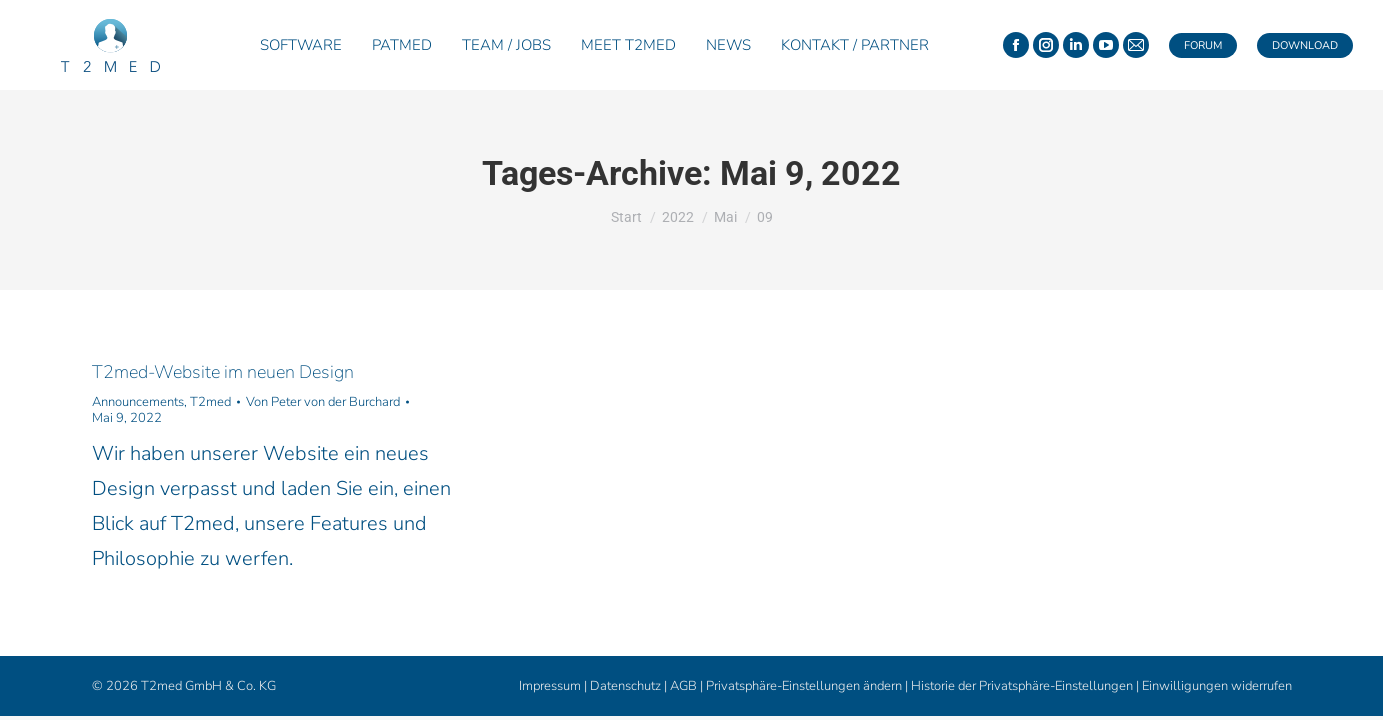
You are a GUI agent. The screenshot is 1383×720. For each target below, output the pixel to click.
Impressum (550, 686)
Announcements (138, 402)
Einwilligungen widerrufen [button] (1217, 686)
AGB (683, 686)
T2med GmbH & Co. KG (208, 686)
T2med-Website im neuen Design (223, 372)
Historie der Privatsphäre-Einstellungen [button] (1022, 686)
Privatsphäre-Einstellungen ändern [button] (804, 686)
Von (323, 402)
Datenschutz (625, 686)
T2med (210, 402)
